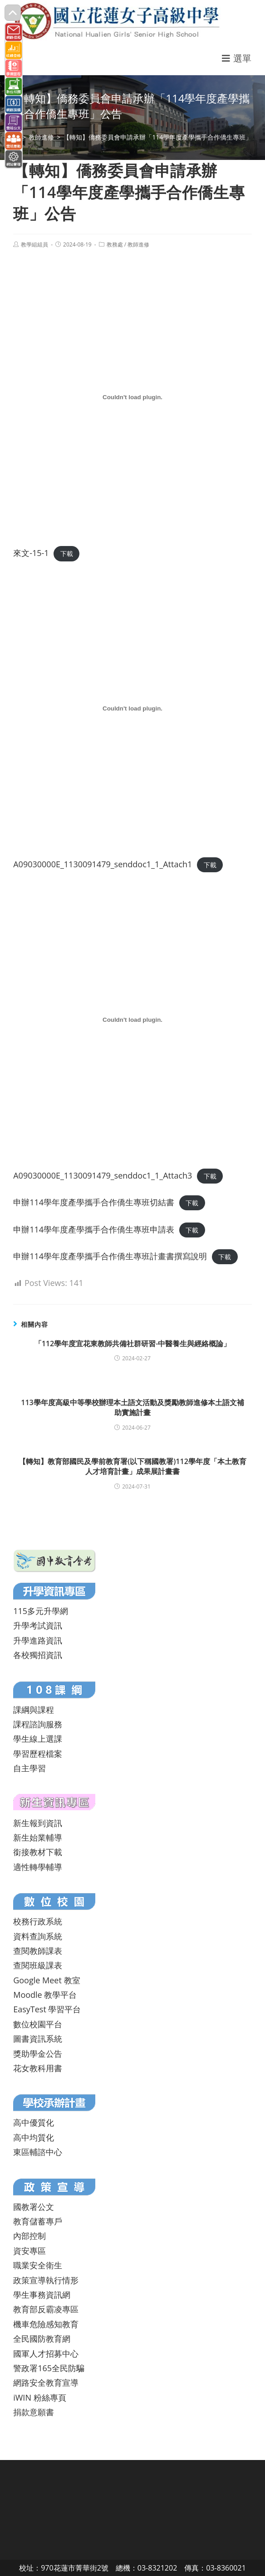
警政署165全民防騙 (48, 2368)
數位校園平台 (37, 2024)
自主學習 (29, 1768)
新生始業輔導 (37, 1837)
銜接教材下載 (37, 1851)
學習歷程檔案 (37, 1753)
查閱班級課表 (37, 1965)
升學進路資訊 (37, 1640)
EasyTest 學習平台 (47, 2009)
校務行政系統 (37, 1921)
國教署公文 (33, 2206)
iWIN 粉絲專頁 (39, 2397)
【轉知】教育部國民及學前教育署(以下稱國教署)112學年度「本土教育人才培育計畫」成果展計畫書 (132, 1466)
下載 (66, 553)
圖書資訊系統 (37, 2038)
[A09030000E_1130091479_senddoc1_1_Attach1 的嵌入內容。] (132, 709)
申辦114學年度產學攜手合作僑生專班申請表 (93, 1229)
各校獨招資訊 (37, 1654)
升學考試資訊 (37, 1625)
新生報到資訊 (37, 1822)
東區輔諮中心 (37, 2151)
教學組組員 (34, 244)
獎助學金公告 (37, 2053)
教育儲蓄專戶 (37, 2221)
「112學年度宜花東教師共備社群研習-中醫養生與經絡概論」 (132, 1343)
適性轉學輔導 (37, 1866)
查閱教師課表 (37, 1950)
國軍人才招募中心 (46, 2353)
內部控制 (29, 2235)
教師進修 (138, 244)
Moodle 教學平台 (45, 1994)
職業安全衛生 (37, 2265)
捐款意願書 (33, 2412)
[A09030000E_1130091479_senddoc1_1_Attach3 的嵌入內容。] (132, 1020)
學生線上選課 (37, 1738)
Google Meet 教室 (46, 1980)
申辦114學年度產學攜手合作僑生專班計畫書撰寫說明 (110, 1256)
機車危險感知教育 (46, 2324)
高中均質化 (33, 2137)
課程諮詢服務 (37, 1724)
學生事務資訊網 (41, 2294)
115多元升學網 (40, 1610)
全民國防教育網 (41, 2338)
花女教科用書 (37, 2068)
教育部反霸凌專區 (46, 2309)
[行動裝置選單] (237, 58)
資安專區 (29, 2250)
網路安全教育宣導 (46, 2382)
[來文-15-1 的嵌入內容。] (132, 397)
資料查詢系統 (37, 1936)
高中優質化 (33, 2122)
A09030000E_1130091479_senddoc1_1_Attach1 (102, 864)
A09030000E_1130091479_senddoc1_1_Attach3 (102, 1175)
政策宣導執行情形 (46, 2280)
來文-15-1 (31, 552)
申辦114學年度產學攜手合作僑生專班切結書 (93, 1202)
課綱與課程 (33, 1709)
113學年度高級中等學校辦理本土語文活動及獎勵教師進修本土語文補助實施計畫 (132, 1407)
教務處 (115, 244)
